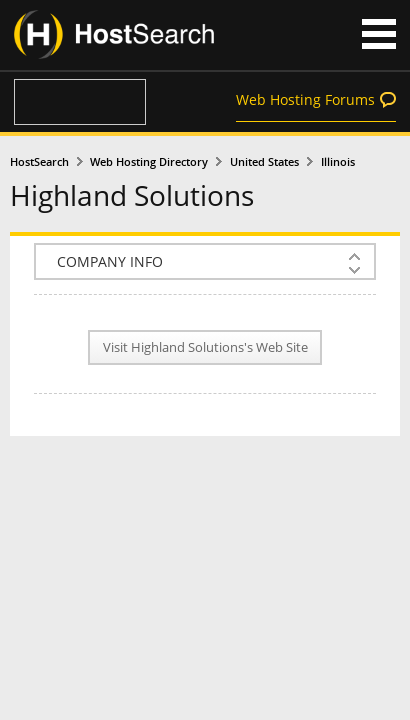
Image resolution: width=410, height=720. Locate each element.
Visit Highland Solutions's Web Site (205, 347)
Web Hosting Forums (305, 99)
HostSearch (39, 162)
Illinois (338, 162)
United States (264, 162)
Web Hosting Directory (149, 162)
